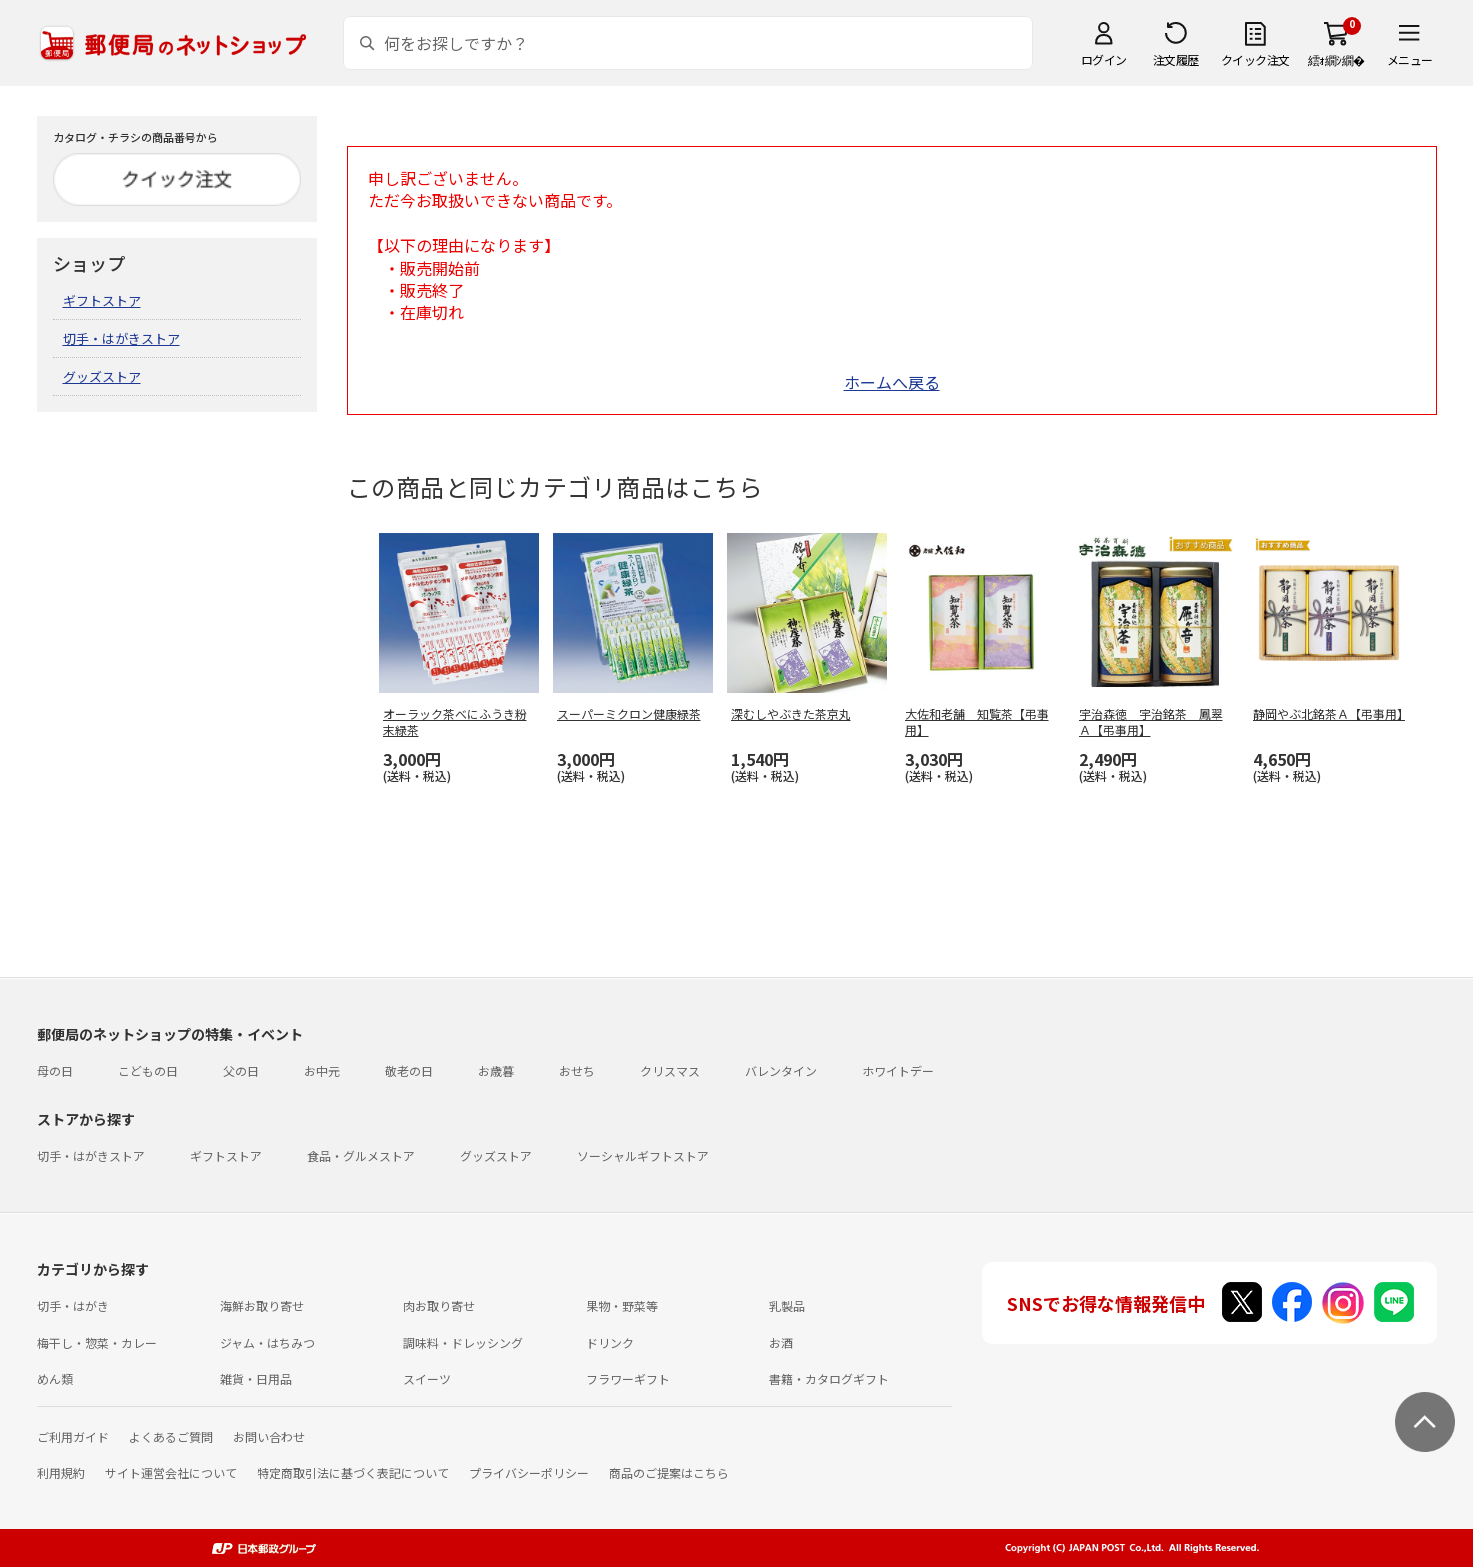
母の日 (55, 1070)
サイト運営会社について (171, 1472)
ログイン (1104, 59)
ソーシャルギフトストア (643, 1155)
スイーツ (427, 1378)
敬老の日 (409, 1070)
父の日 (241, 1070)
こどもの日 (148, 1070)
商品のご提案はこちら (669, 1472)
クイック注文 (1255, 59)
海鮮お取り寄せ (262, 1305)
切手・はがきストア (121, 338)
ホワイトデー (898, 1070)
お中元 (322, 1070)
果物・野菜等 (622, 1305)
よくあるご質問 (171, 1436)
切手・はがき (73, 1305)
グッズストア (102, 376)
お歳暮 (496, 1070)
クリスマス (670, 1070)
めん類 (55, 1378)
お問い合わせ (269, 1436)
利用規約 (61, 1472)
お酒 (781, 1342)
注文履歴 (1176, 59)
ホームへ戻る (892, 382)
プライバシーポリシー (529, 1472)
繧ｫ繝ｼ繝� (1336, 59)
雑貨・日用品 (256, 1378)
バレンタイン (781, 1070)
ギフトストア (102, 300)
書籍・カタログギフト (829, 1378)
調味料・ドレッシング (463, 1342)
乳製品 (787, 1305)
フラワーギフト (628, 1378)
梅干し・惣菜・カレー (97, 1342)
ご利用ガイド (73, 1436)
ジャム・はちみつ (267, 1342)
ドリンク (610, 1342)
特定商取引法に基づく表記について (353, 1472)
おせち (577, 1070)
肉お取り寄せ (439, 1305)
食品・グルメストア (361, 1155)
